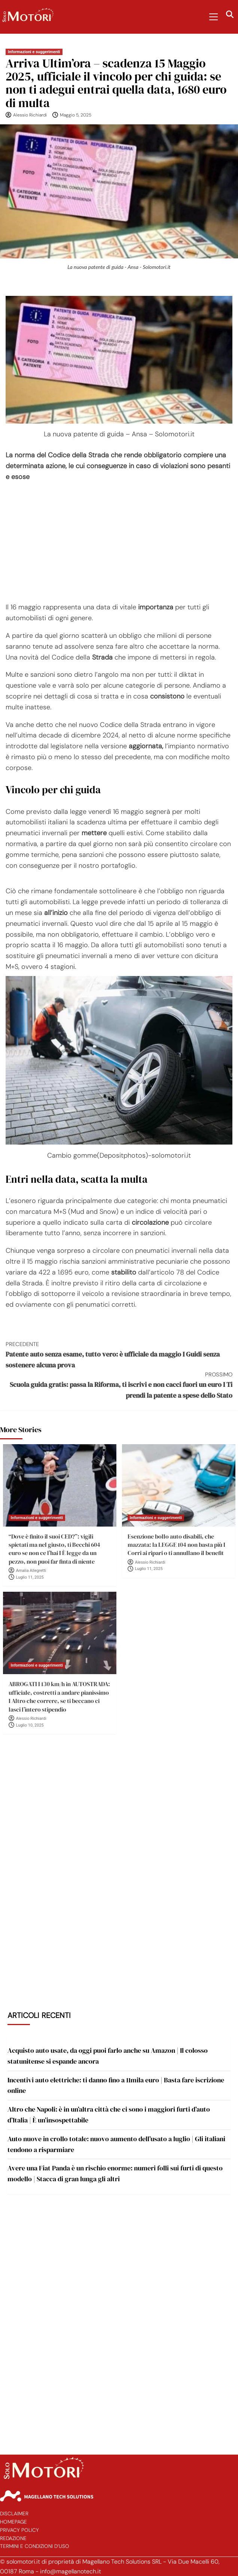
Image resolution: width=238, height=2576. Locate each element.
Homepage (13, 2522)
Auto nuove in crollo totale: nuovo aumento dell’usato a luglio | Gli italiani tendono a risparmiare (116, 2144)
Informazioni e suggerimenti (34, 51)
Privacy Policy (19, 2530)
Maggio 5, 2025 (75, 115)
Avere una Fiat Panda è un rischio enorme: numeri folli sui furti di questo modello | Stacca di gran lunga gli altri (115, 2173)
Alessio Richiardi (30, 115)
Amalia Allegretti (31, 1570)
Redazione (13, 2538)
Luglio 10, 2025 (30, 1725)
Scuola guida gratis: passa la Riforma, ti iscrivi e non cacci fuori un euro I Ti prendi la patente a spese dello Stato (119, 1385)
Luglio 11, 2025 (30, 1577)
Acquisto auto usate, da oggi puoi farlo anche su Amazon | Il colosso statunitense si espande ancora (107, 2056)
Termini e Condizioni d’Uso (34, 2546)
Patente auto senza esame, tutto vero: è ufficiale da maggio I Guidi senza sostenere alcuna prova (119, 1354)
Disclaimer (14, 2513)
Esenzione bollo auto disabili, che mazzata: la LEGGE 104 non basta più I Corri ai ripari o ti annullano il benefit (176, 1544)
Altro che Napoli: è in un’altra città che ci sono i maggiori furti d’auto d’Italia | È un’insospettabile (108, 2114)
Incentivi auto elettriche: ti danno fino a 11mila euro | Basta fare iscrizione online (115, 2085)
